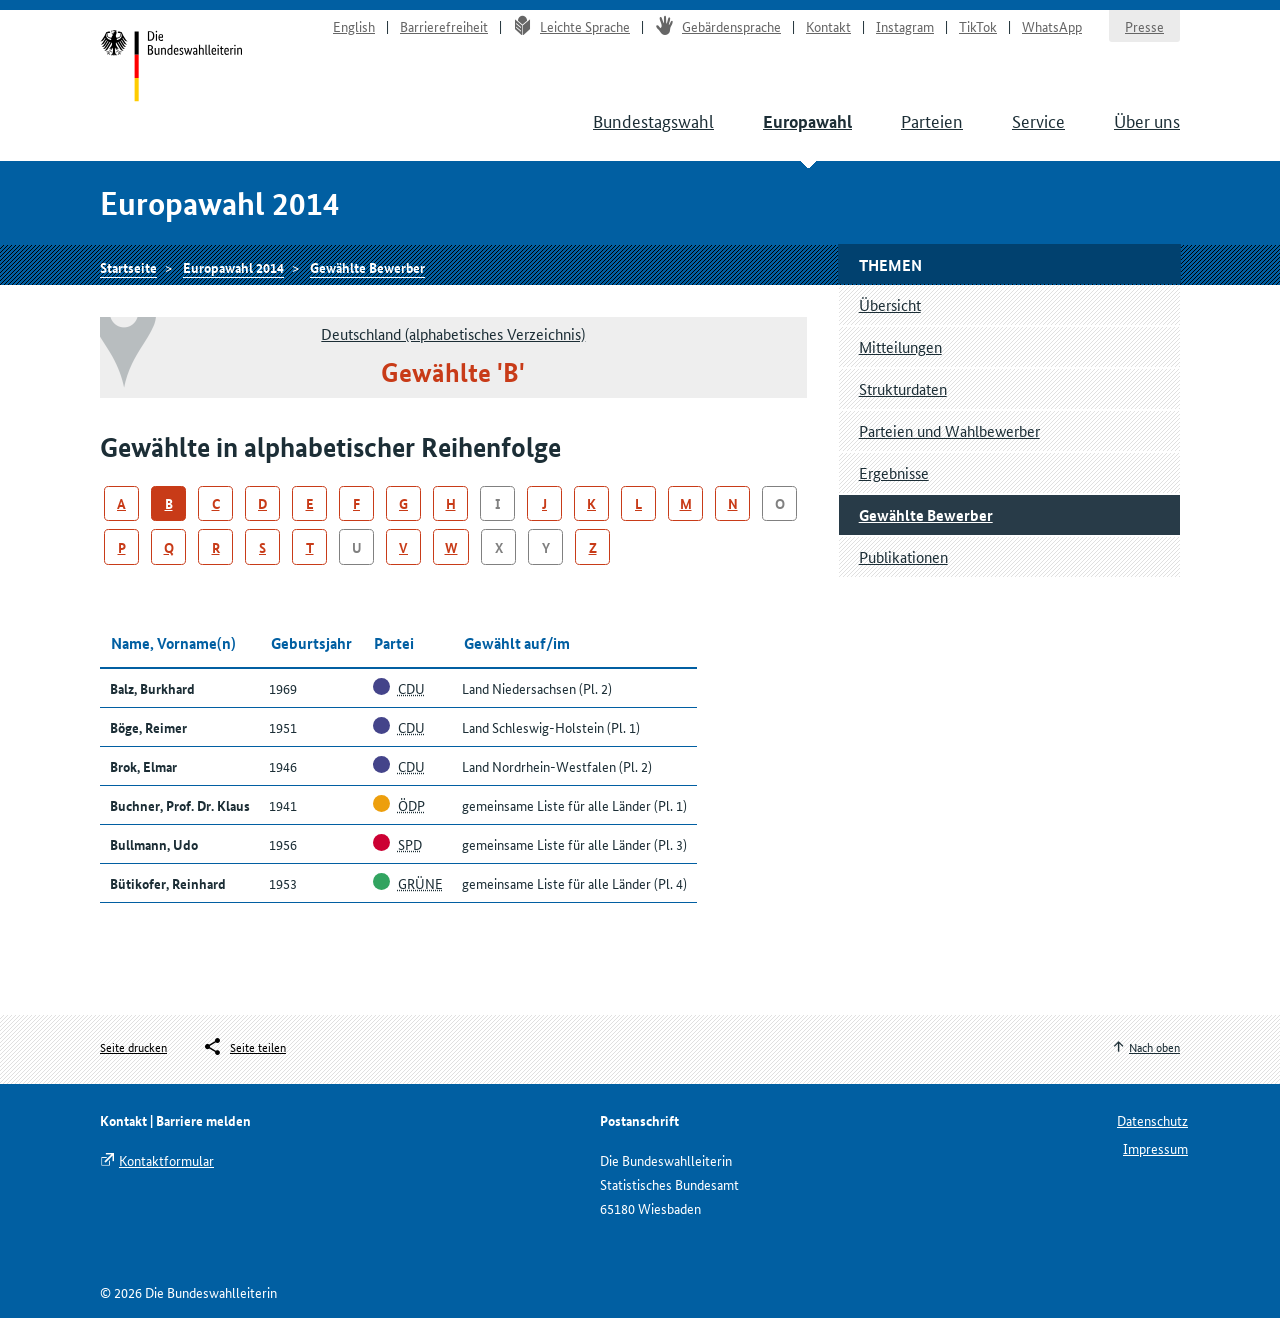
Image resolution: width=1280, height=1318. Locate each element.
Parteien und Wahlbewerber (949, 430)
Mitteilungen (900, 346)
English (354, 26)
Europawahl (807, 121)
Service (1038, 120)
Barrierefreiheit (444, 26)
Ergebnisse (894, 472)
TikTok (978, 26)
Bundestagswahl (653, 120)
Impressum (1155, 1148)
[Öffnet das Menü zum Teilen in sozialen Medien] (244, 1047)
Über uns (1147, 120)
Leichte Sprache (571, 26)
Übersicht (890, 304)
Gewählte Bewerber (367, 267)
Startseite (171, 68)
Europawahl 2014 (233, 267)
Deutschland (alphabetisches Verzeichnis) (453, 333)
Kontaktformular (166, 1160)
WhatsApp (1052, 26)
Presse (1144, 26)
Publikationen (903, 556)
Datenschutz (1152, 1120)
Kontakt (828, 26)
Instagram (905, 26)
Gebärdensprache (718, 26)
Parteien (932, 120)
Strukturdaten (903, 388)
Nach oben (1154, 1046)
